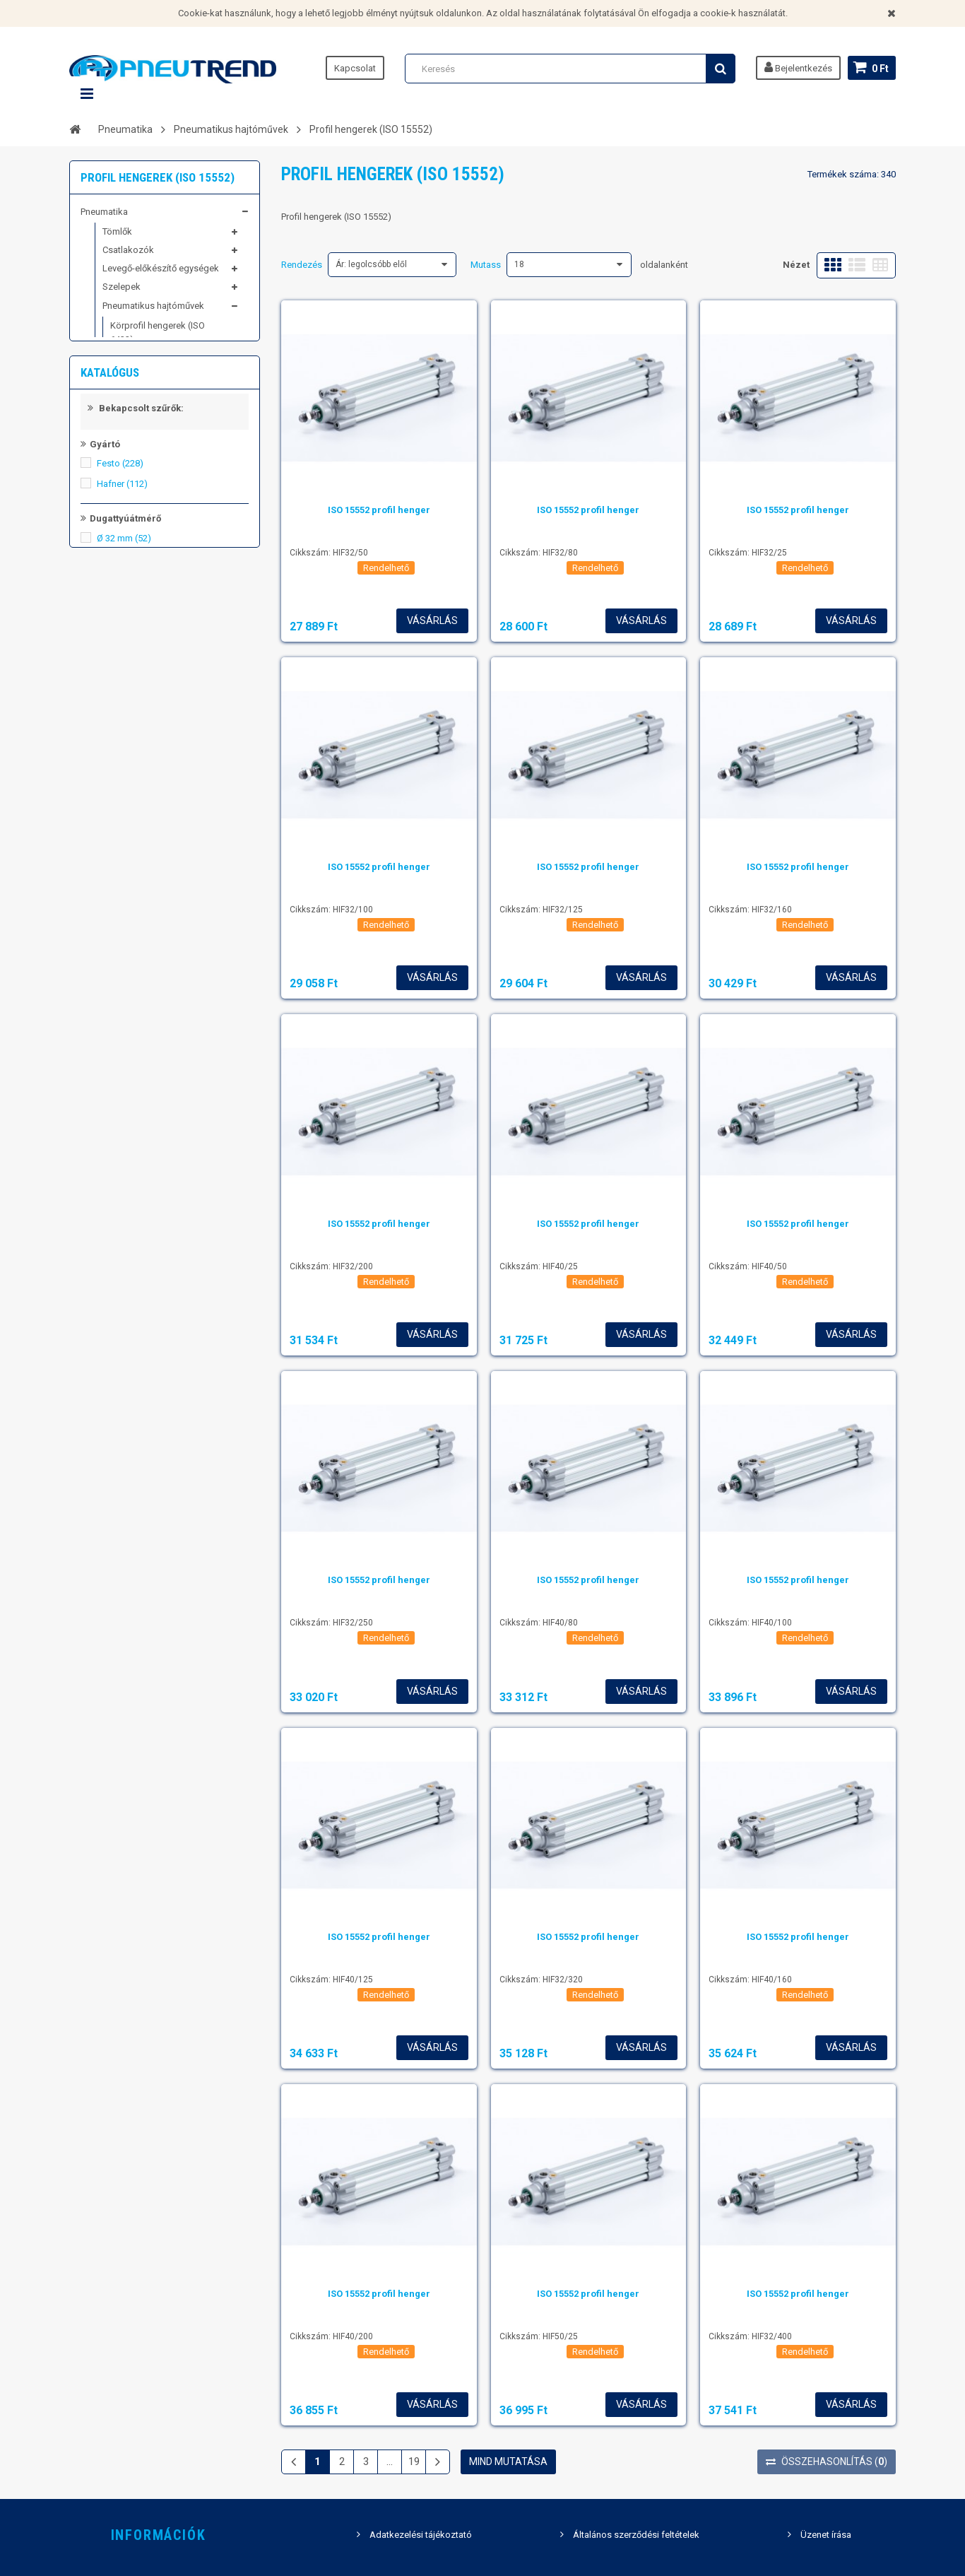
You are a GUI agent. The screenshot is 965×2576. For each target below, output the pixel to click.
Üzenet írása (825, 2534)
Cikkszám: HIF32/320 (541, 1979)
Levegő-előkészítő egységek (160, 275)
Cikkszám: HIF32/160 (750, 909)
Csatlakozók (128, 257)
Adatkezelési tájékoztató (420, 2534)
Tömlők (117, 238)
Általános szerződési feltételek (636, 2534)
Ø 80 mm (124, 876)
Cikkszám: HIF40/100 (750, 1623)
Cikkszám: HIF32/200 (331, 1266)
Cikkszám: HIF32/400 (750, 2336)
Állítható (125, 962)
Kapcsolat (355, 68)
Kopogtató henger (147, 430)
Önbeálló (127, 982)
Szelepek (121, 293)
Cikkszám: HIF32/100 (331, 909)
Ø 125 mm (126, 918)
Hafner (122, 740)
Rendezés (301, 264)
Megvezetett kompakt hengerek (155, 455)
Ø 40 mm (124, 815)
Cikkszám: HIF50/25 (538, 2336)
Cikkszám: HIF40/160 (750, 1979)
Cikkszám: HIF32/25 (748, 553)
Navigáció (87, 94)
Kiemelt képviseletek (123, 566)
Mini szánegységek (149, 481)
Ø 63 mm (124, 856)
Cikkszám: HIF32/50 (329, 553)
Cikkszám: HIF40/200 (331, 2336)
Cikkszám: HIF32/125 (541, 909)
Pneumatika (104, 218)
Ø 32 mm (124, 794)
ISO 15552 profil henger (379, 510)
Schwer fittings (111, 539)
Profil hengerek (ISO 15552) (150, 404)
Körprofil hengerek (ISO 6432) (157, 339)
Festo (120, 719)
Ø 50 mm (124, 835)
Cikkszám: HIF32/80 (538, 553)
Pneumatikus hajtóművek (153, 312)
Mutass (485, 264)
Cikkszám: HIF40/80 (538, 1623)
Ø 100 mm (126, 897)
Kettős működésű (144, 1036)
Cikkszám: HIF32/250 (331, 1623)
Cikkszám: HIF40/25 (538, 1266)
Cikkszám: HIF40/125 (331, 1979)
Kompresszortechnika (126, 512)
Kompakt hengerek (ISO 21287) (158, 371)
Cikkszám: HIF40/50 (748, 1266)
